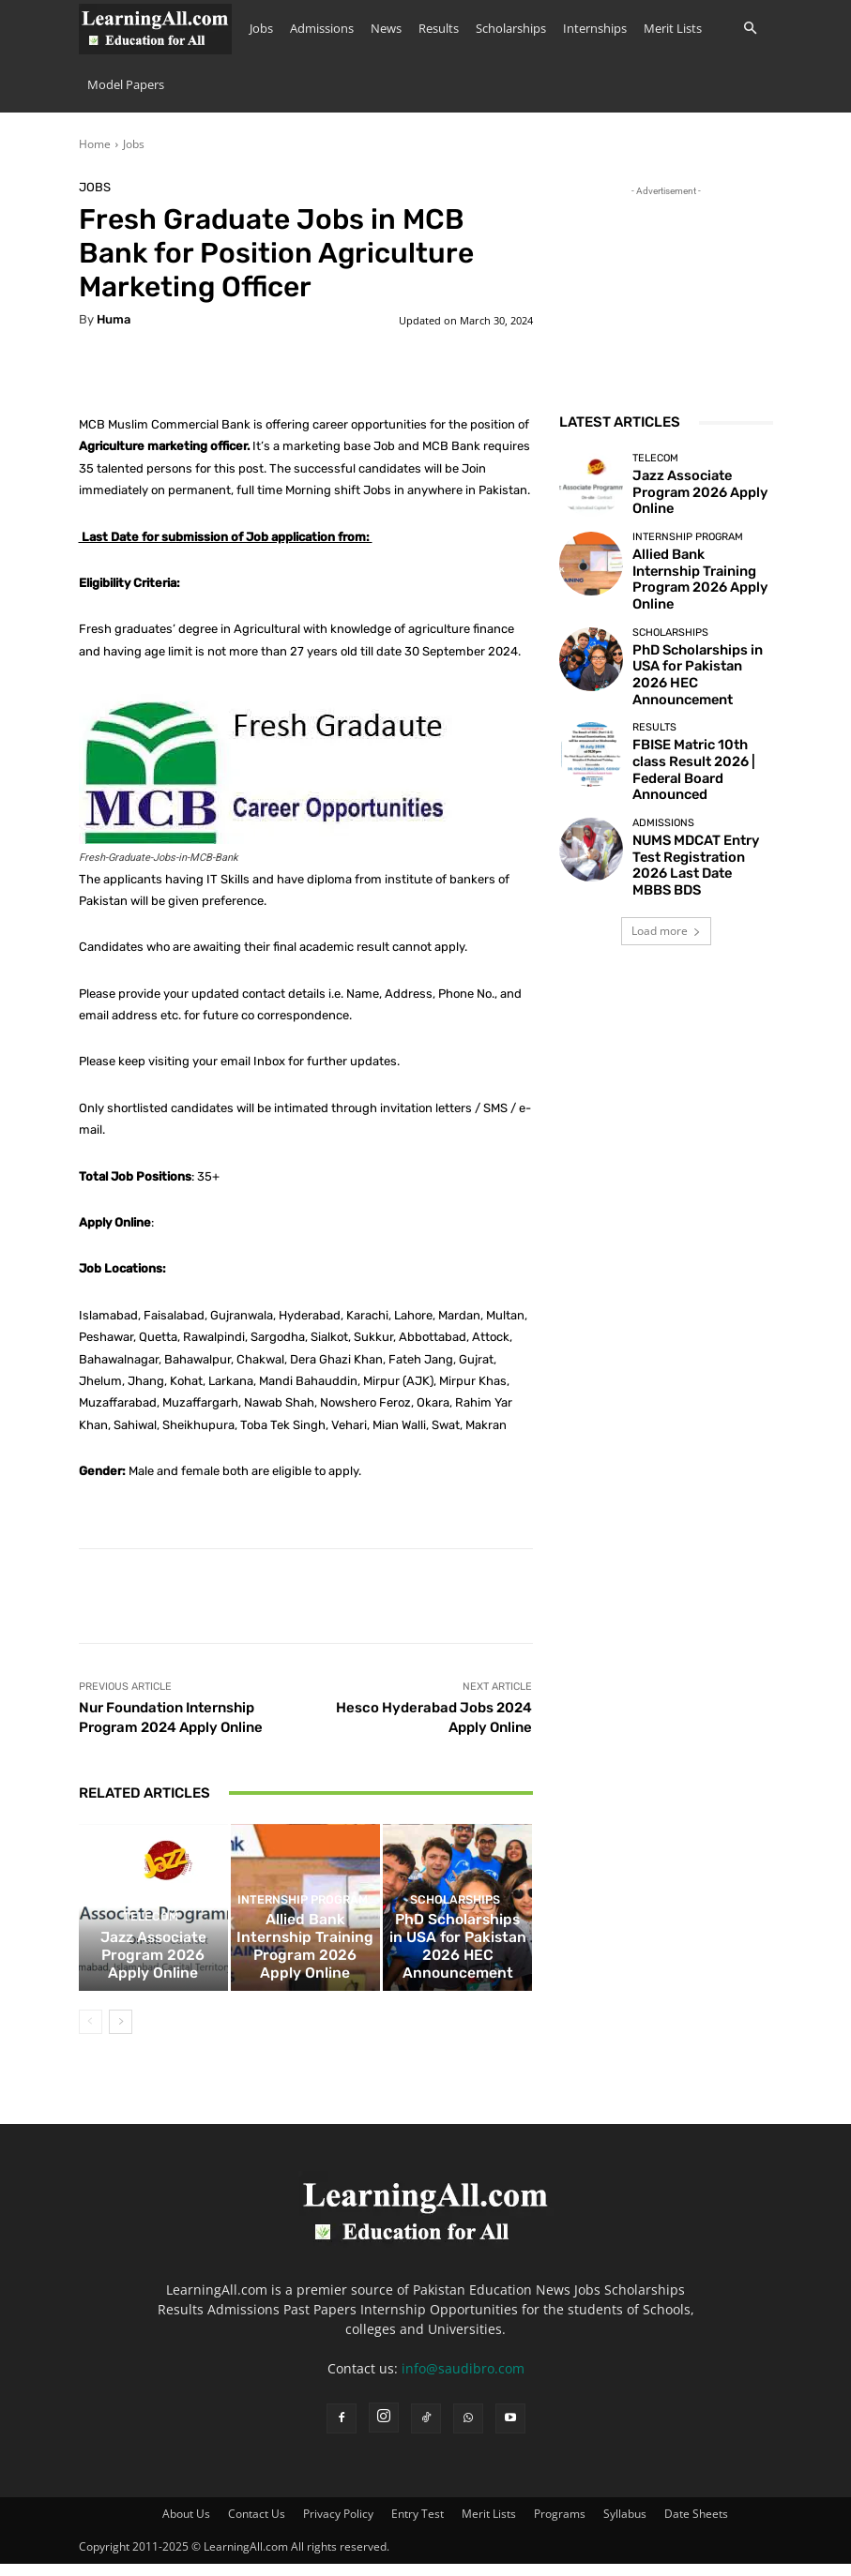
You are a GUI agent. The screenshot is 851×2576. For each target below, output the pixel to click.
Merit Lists (673, 28)
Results (438, 28)
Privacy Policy (338, 2526)
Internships (595, 28)
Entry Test (417, 2526)
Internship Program (303, 1945)
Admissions (322, 28)
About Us (186, 2526)
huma (113, 319)
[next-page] (120, 2034)
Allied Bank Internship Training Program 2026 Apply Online (305, 1974)
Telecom (151, 1957)
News (386, 28)
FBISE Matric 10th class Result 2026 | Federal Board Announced (691, 727)
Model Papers (125, 84)
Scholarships (511, 28)
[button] (750, 29)
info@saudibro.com (463, 2380)
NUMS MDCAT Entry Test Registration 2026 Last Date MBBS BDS (694, 805)
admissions (663, 777)
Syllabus (624, 2526)
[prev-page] (90, 2034)
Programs (559, 2526)
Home (95, 144)
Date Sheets (696, 2526)
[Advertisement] (666, 294)
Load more (666, 868)
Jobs (261, 28)
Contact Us (256, 2526)
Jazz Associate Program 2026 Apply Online (153, 1980)
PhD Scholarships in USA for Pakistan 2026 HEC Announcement (458, 1974)
